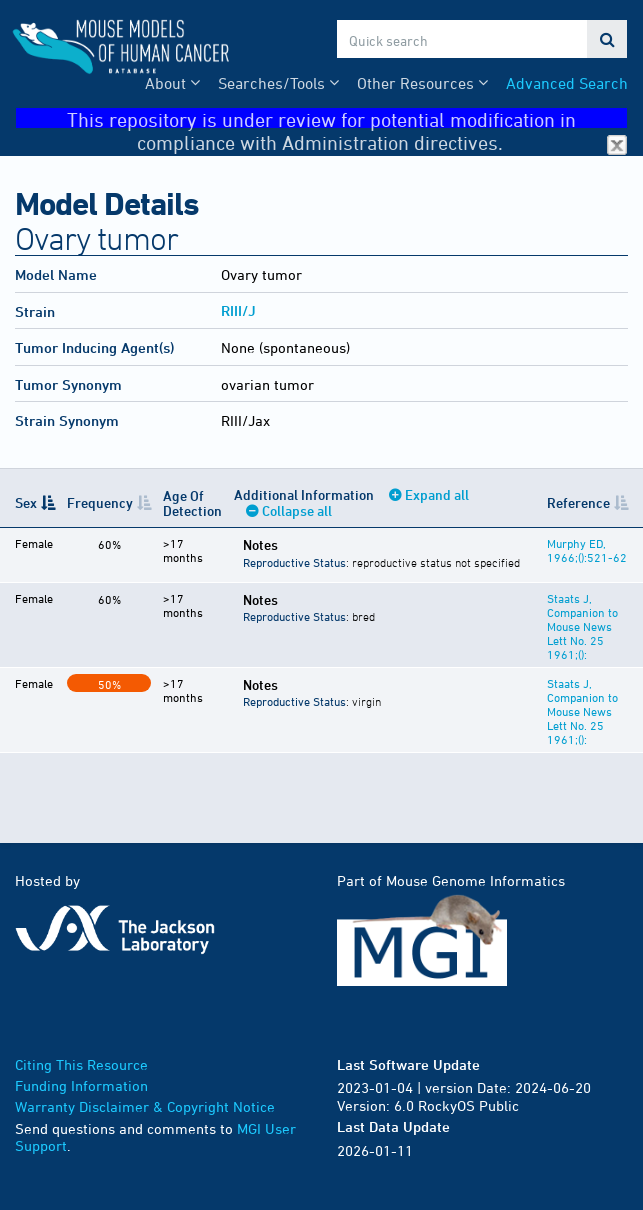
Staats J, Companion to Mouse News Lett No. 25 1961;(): (582, 626)
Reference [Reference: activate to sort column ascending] (578, 502)
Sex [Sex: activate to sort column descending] (26, 502)
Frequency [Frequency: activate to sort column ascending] (100, 502)
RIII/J (238, 310)
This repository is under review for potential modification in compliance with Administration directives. (347, 118)
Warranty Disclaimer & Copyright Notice (145, 1106)
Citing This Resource (81, 1064)
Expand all (437, 494)
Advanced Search (567, 83)
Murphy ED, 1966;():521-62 (587, 550)
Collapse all (297, 510)
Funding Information (81, 1085)
